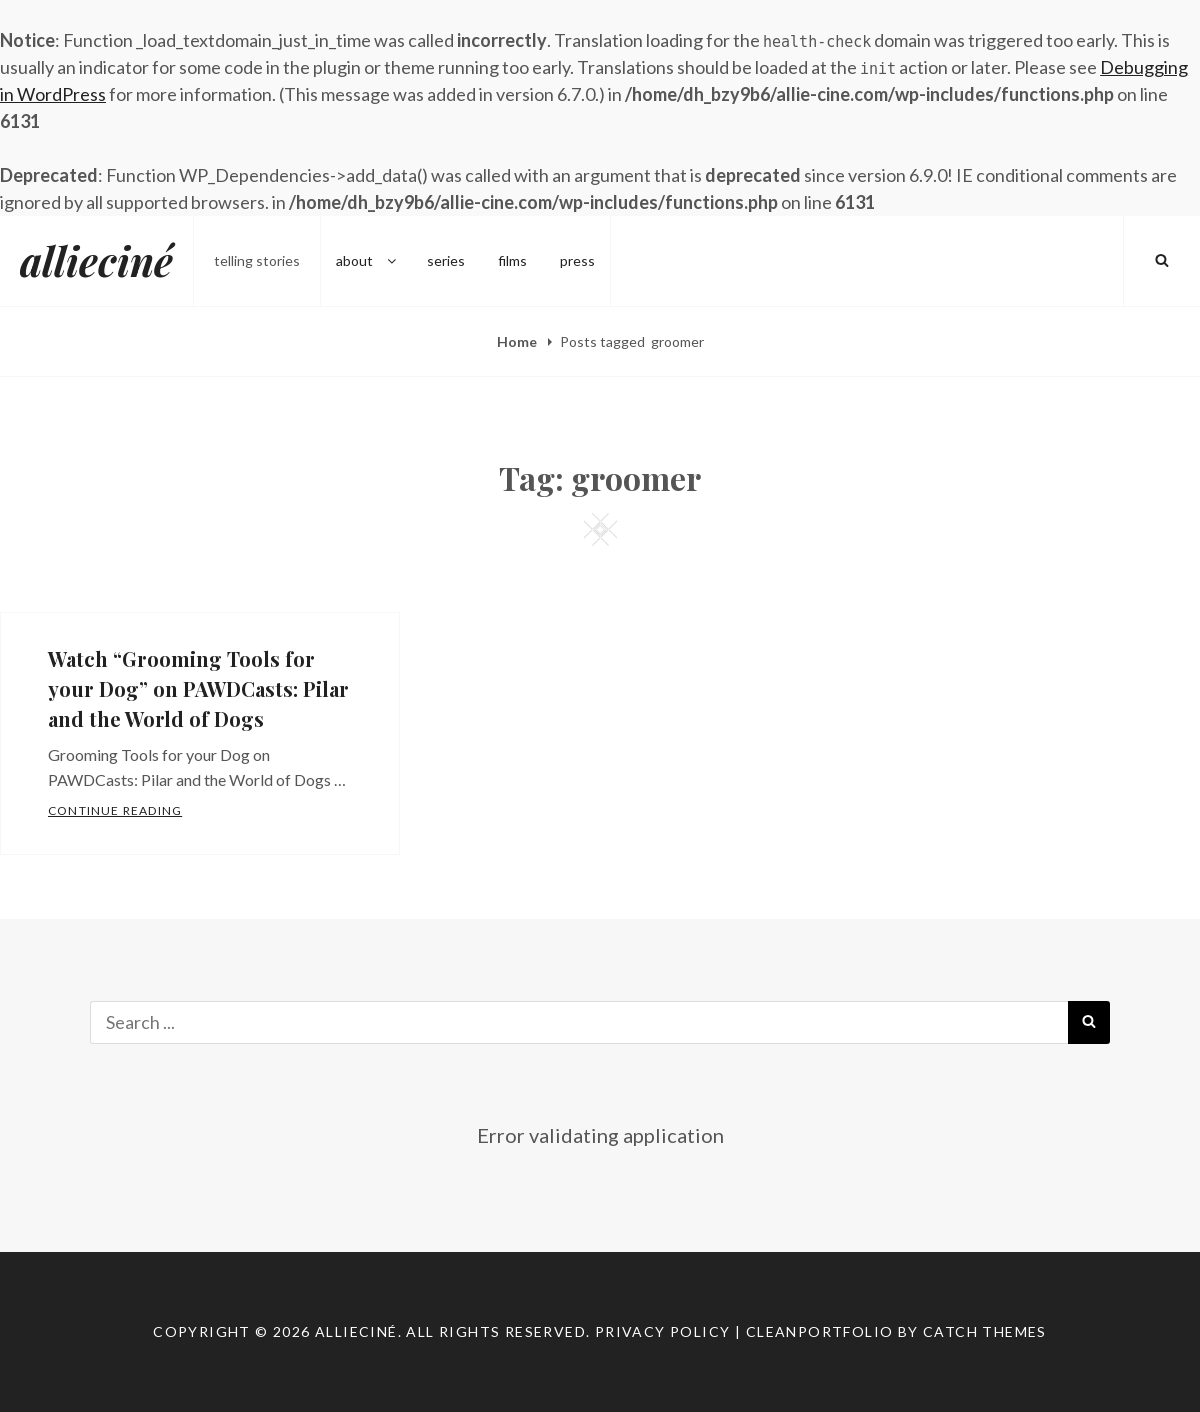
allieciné (96, 260)
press (577, 260)
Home (518, 341)
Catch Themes (985, 1331)
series (446, 260)
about (367, 260)
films (512, 260)
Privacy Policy (663, 1331)
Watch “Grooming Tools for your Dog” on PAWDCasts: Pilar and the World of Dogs (198, 688)
